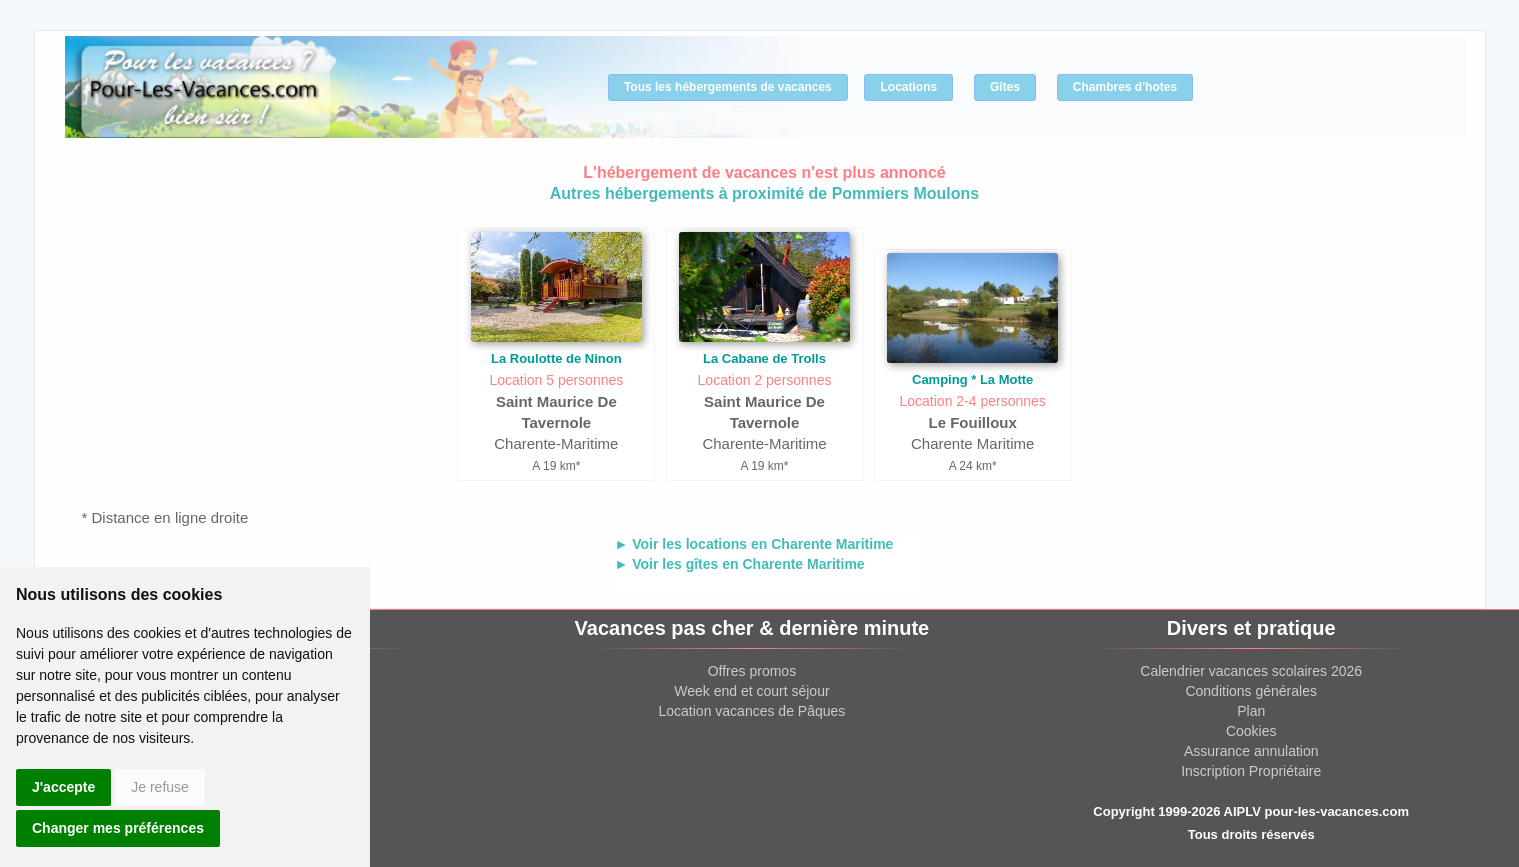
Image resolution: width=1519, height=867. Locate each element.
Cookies (1251, 731)
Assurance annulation (1251, 751)
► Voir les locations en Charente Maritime (754, 544)
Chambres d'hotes (1125, 87)
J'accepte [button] (63, 787)
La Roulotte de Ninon (556, 358)
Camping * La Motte (972, 379)
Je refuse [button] (160, 787)
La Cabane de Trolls (764, 358)
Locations (908, 87)
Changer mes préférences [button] (118, 828)
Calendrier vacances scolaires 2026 (1251, 671)
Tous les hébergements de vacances (728, 87)
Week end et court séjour (751, 691)
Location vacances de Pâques (752, 711)
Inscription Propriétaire (1251, 771)
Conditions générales (1251, 691)
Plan (1251, 711)
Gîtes (1005, 87)
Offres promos (752, 671)
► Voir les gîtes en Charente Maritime (740, 564)
